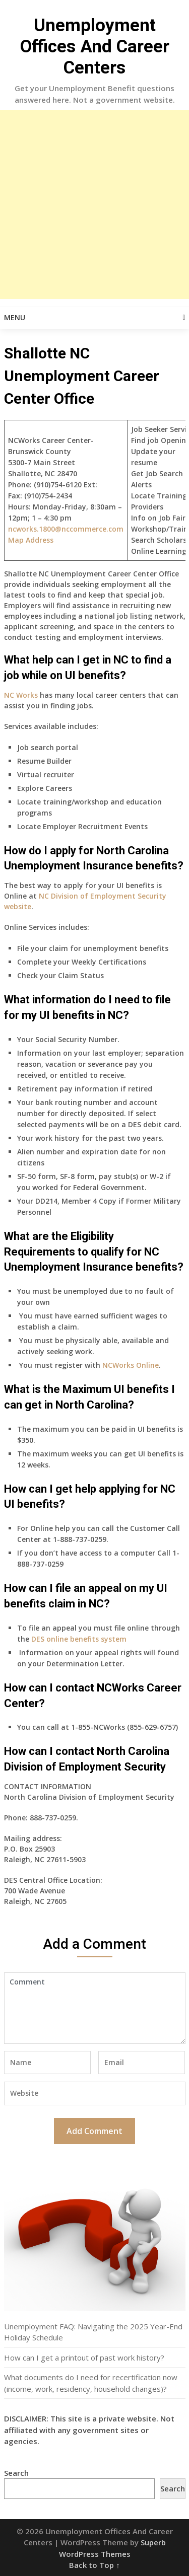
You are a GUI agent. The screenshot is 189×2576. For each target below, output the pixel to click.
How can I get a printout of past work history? (84, 2357)
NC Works (21, 695)
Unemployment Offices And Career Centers (94, 46)
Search (16, 2473)
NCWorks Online (130, 1365)
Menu (14, 317)
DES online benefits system (79, 1639)
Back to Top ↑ (94, 2565)
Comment (94, 2008)
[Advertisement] (94, 204)
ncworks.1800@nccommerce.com (65, 529)
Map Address (30, 540)
